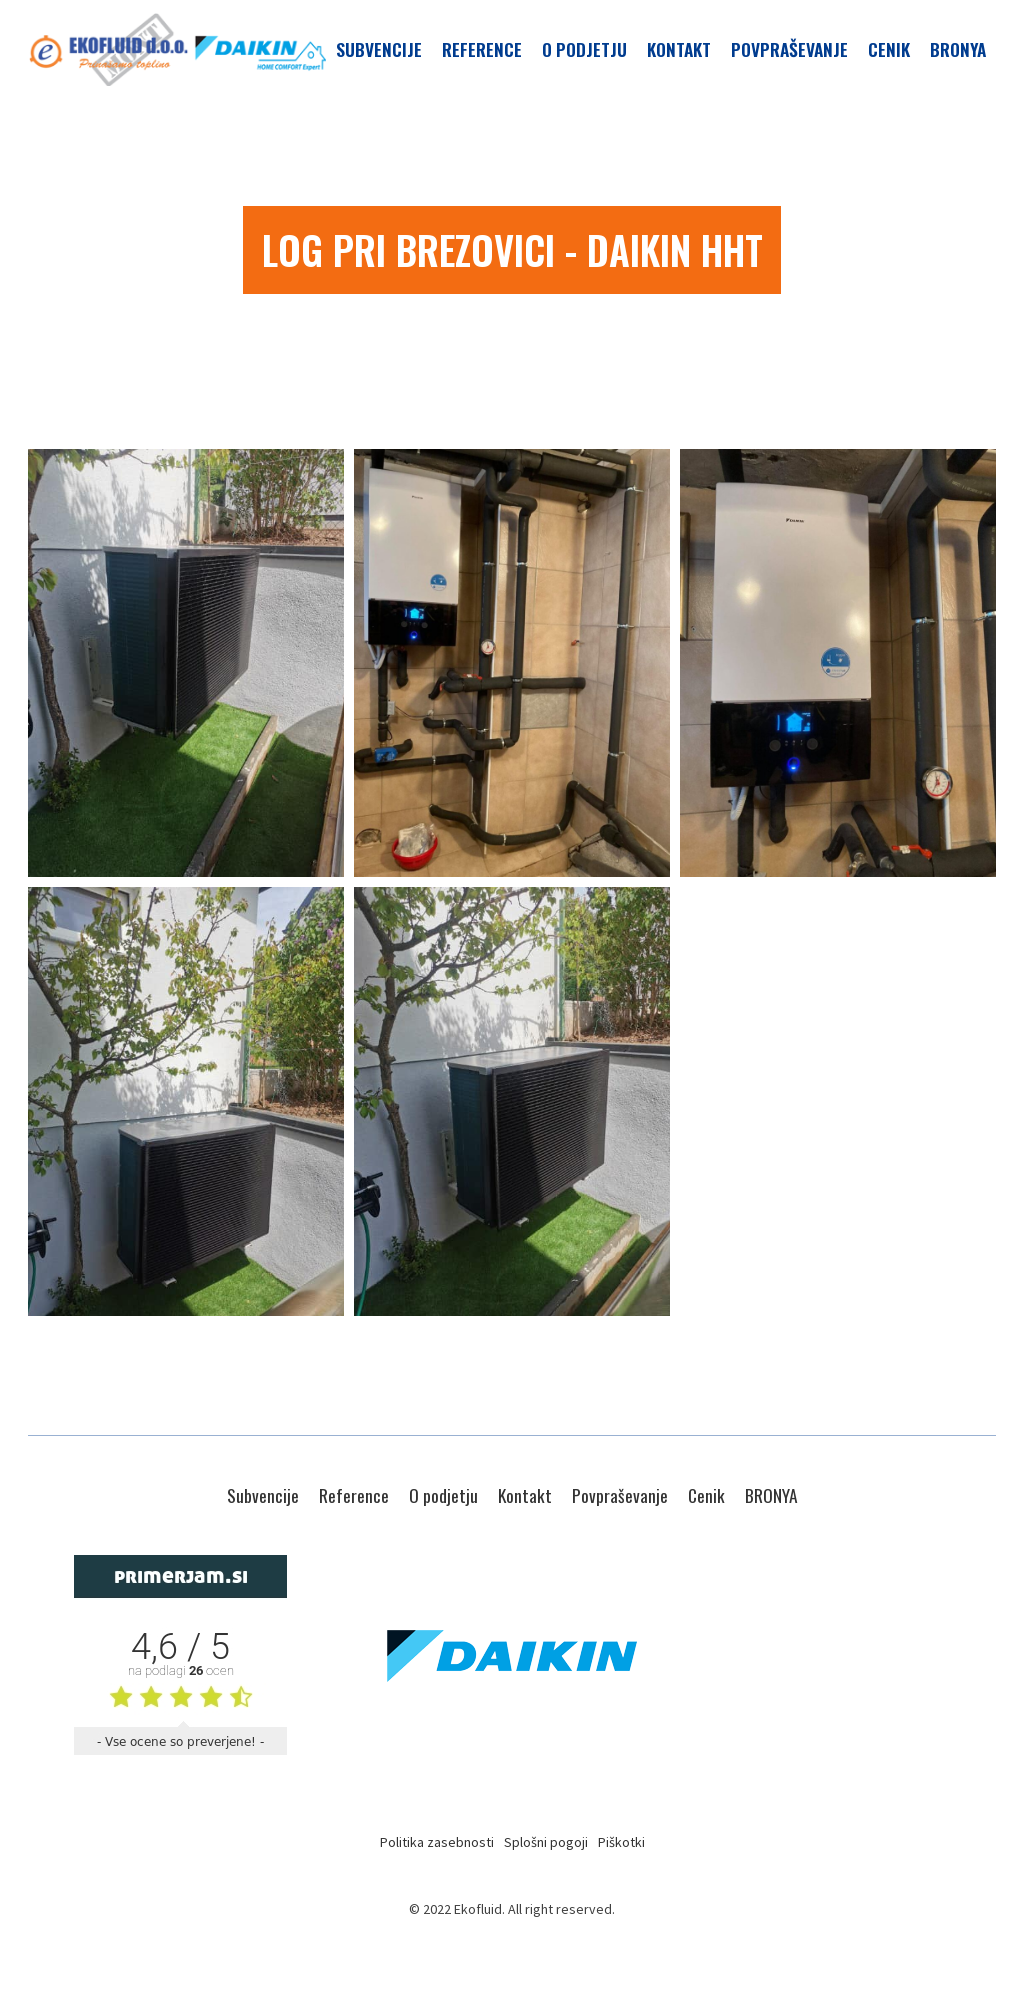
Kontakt (679, 49)
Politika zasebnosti (437, 1842)
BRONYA (958, 49)
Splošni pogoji (546, 1842)
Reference (482, 49)
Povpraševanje (789, 49)
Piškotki (621, 1842)
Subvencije (379, 49)
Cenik (889, 49)
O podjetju (584, 49)
